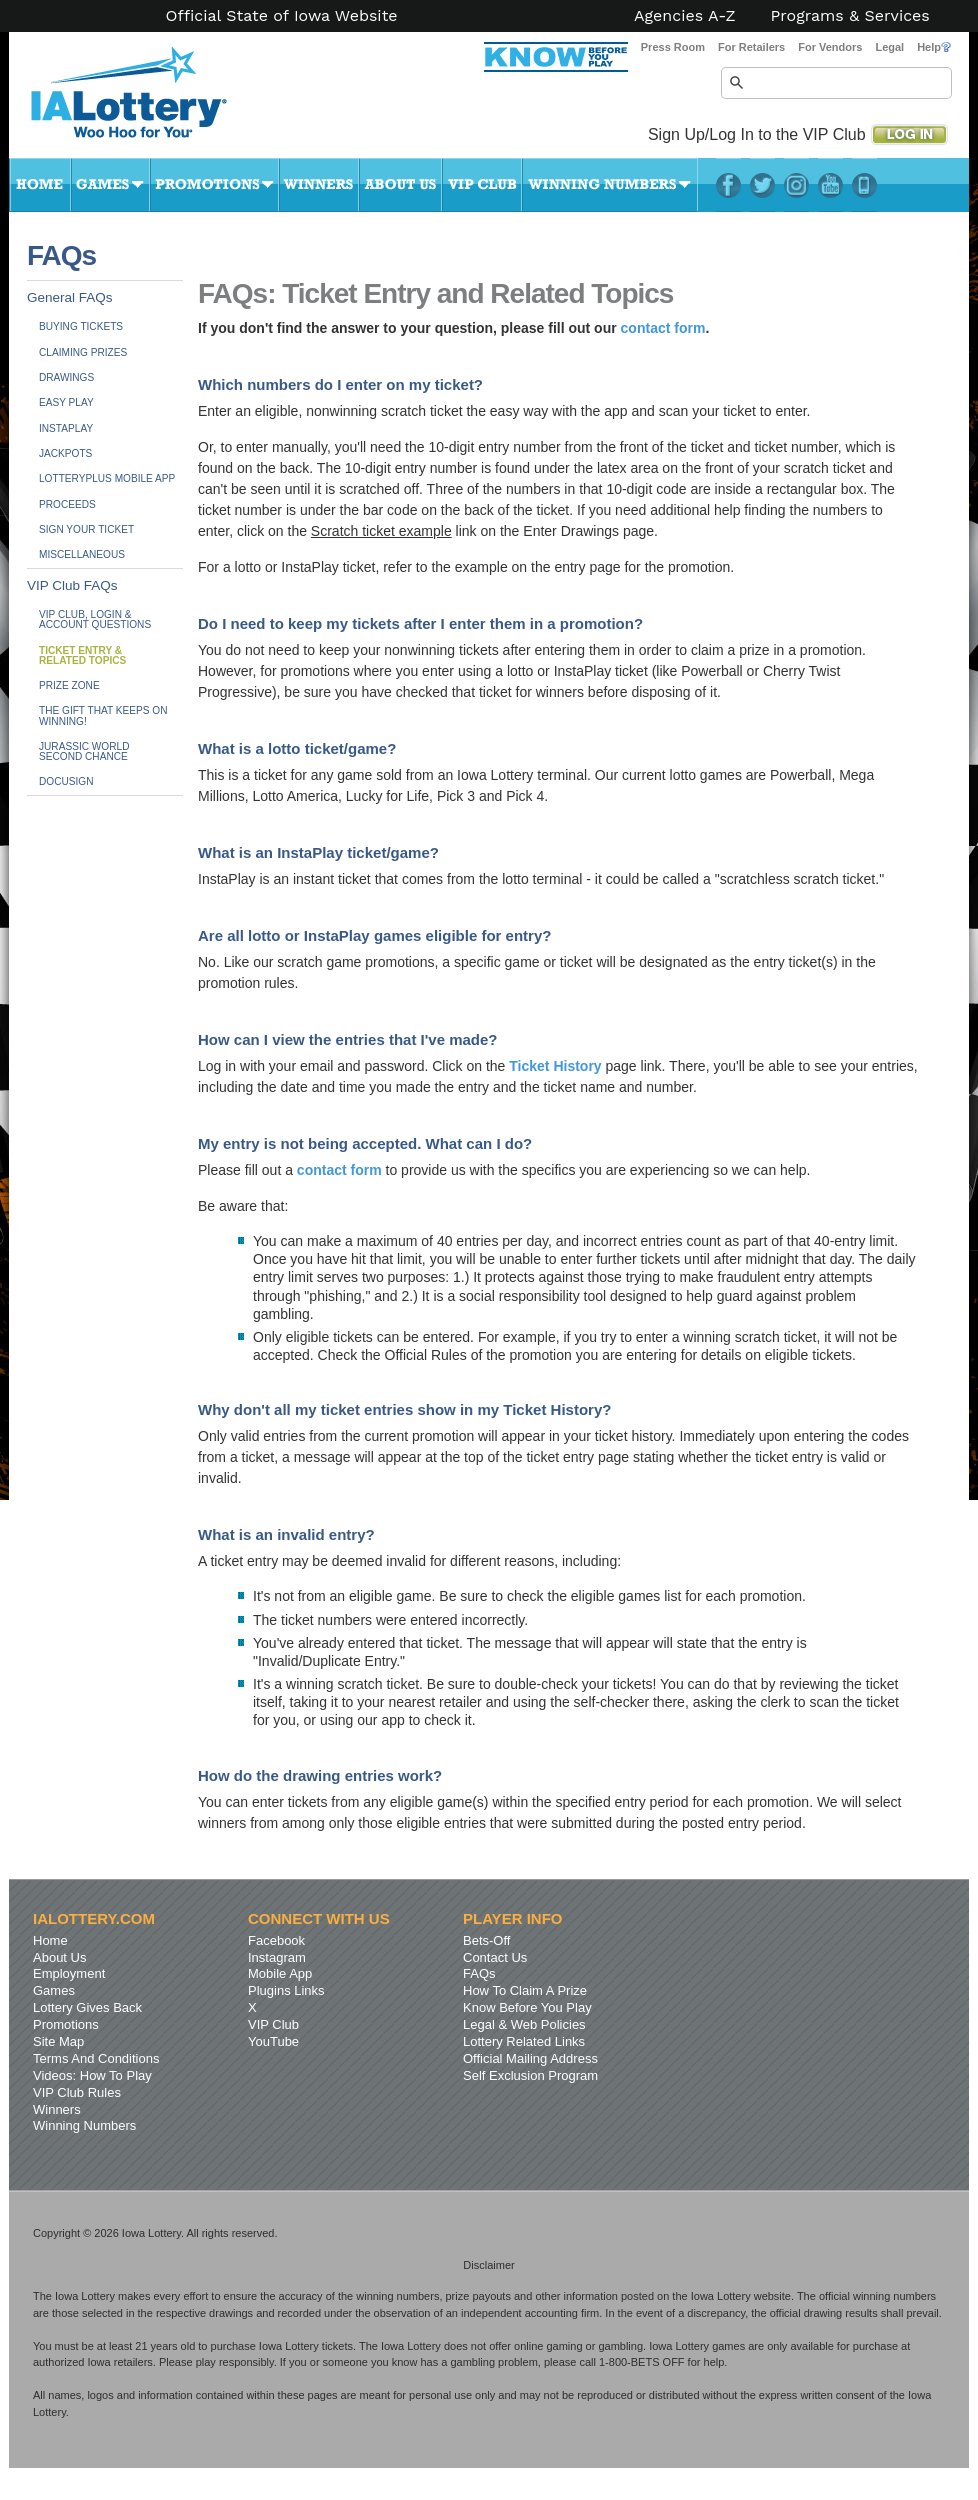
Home (40, 185)
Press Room (673, 47)
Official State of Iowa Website (281, 16)
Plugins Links (286, 1990)
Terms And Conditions (96, 2058)
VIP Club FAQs (72, 585)
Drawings (66, 377)
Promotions (214, 185)
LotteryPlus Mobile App (864, 185)
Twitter (762, 185)
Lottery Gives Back (87, 2007)
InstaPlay (66, 428)
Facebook (728, 185)
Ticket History (555, 1066)
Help (934, 47)
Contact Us (495, 1957)
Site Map (58, 2041)
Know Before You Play (527, 2007)
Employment (69, 1973)
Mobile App (280, 1973)
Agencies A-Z (685, 16)
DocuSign (66, 781)
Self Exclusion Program (530, 2075)
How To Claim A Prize (525, 1990)
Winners (319, 185)
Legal (889, 47)
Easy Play (66, 402)
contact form (663, 328)
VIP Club (482, 185)
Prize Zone (69, 685)
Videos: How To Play (92, 2075)
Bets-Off (486, 1940)
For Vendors (830, 47)
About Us (400, 185)
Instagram (796, 185)
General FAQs (70, 297)
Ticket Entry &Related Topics (82, 655)
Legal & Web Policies (524, 2024)
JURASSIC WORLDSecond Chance (84, 751)
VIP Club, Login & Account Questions (95, 619)
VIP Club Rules (77, 2092)
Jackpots (65, 453)
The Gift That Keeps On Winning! (103, 715)
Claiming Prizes (83, 352)
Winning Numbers (610, 185)
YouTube (830, 185)
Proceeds (67, 504)
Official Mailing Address (530, 2058)
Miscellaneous (82, 554)
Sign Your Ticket (86, 529)
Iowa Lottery (147, 100)
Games (110, 185)
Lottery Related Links (524, 2041)
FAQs (479, 1973)
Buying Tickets (81, 326)
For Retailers (751, 47)
